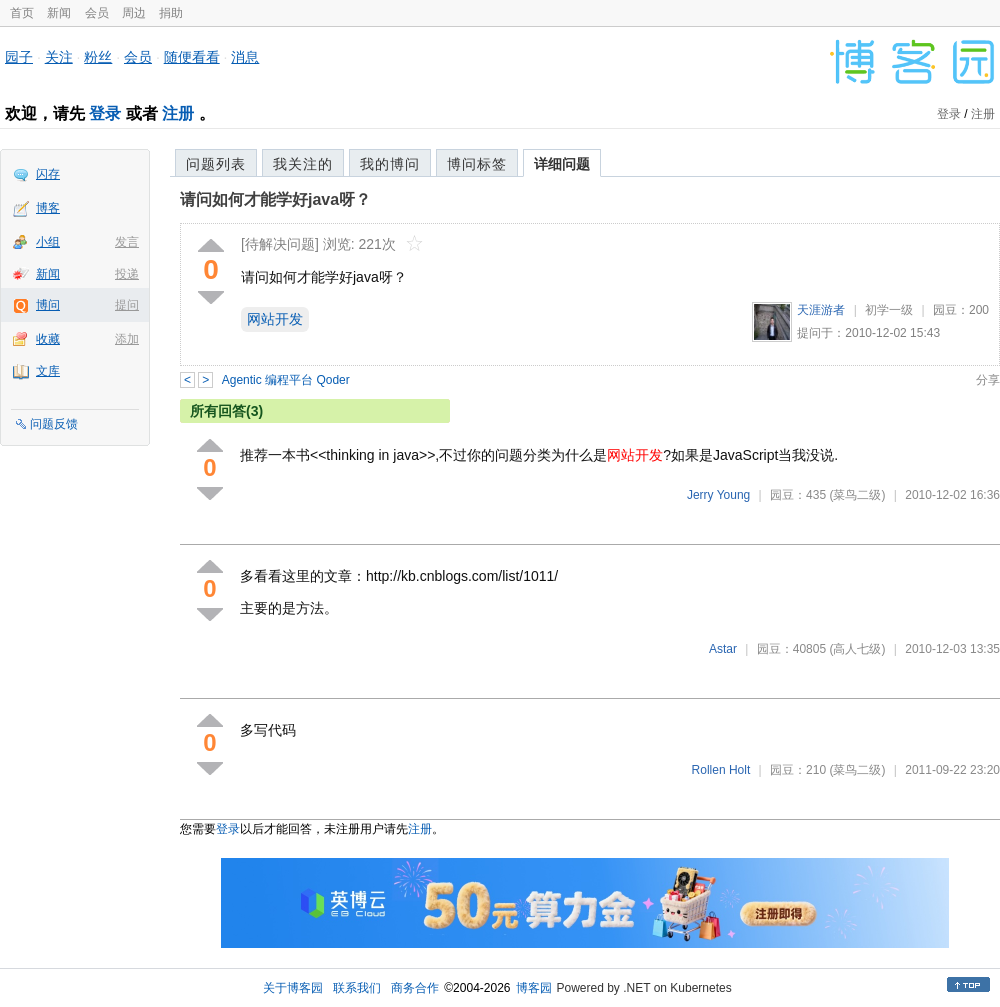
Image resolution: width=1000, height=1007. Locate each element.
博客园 (534, 988)
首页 (22, 13)
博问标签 (477, 164)
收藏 (48, 339)
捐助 (171, 13)
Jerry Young (718, 495)
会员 (97, 13)
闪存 (48, 174)
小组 (48, 242)
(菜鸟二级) (857, 495)
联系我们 (357, 988)
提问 (127, 305)
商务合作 (415, 988)
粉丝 (98, 57)
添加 (127, 339)
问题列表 (216, 164)
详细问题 (562, 164)
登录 (105, 113)
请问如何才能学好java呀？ (275, 199)
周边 (134, 13)
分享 (988, 380)
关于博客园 (293, 988)
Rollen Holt (721, 770)
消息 (245, 57)
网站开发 (275, 319)
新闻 (59, 13)
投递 (127, 274)
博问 (48, 305)
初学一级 (889, 310)
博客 (48, 208)
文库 (48, 371)
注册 (178, 113)
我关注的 (303, 164)
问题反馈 (54, 424)
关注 (59, 57)
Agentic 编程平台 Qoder (286, 380)
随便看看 (192, 57)
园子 (19, 57)
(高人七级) (857, 649)
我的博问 (390, 164)
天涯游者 (821, 310)
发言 (127, 242)
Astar (723, 649)
